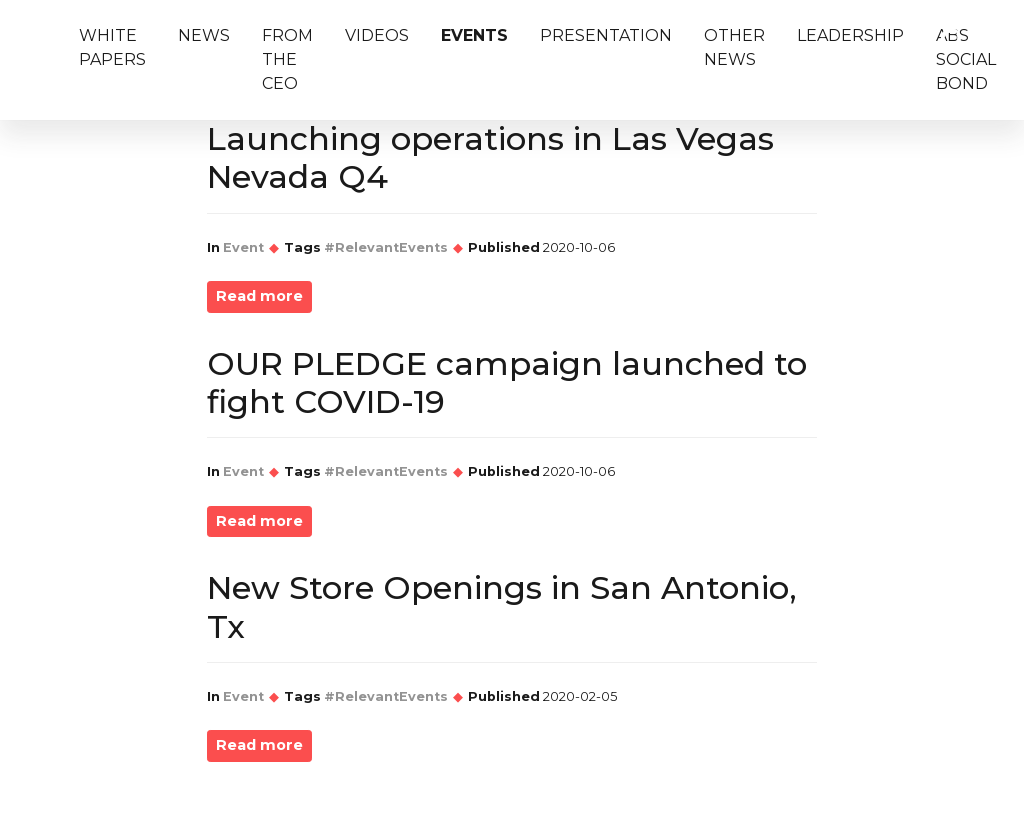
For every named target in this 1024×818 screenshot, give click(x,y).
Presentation (606, 35)
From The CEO (287, 59)
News (204, 35)
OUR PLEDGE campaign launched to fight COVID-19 (507, 382)
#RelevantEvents (386, 247)
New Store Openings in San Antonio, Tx (502, 606)
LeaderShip (850, 35)
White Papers (112, 47)
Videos (377, 35)
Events (474, 35)
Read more (259, 296)
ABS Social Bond (966, 59)
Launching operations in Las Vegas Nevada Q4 (490, 157)
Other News (734, 47)
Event (243, 247)
